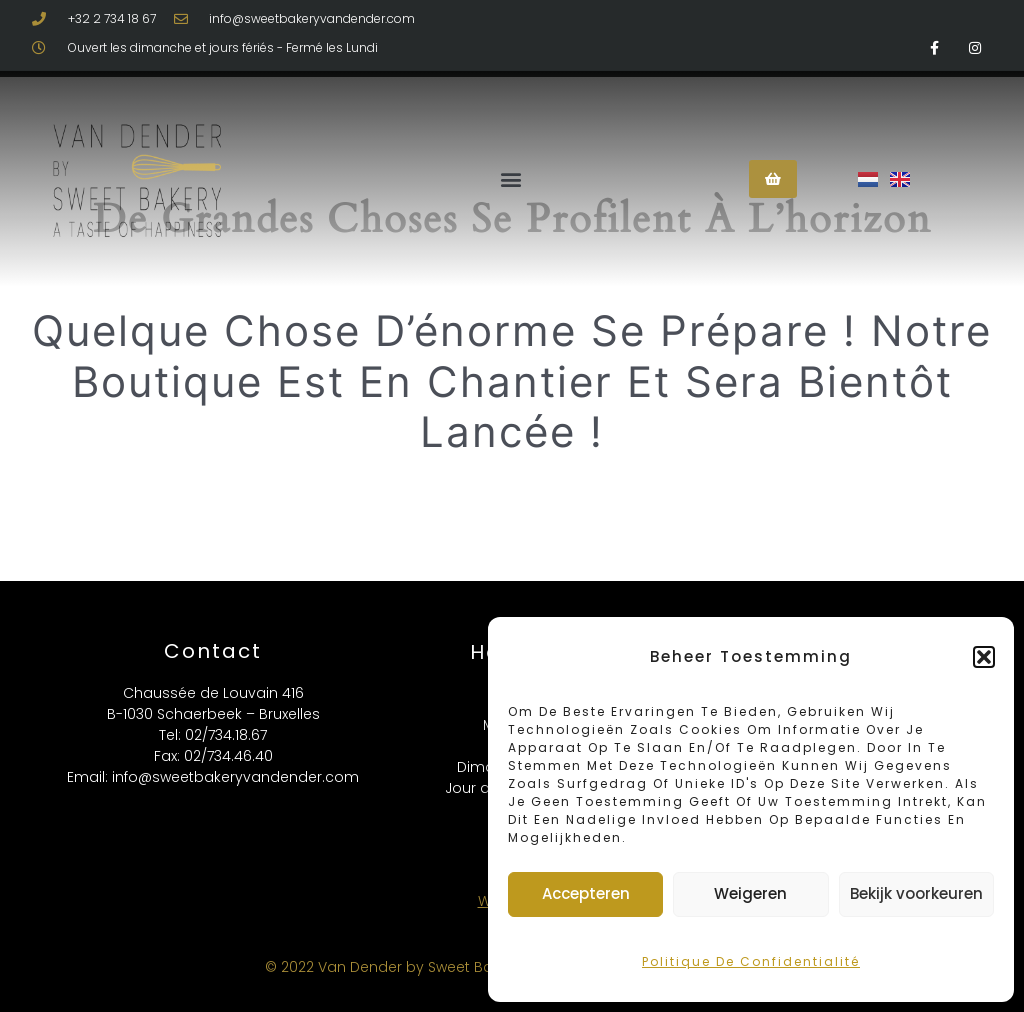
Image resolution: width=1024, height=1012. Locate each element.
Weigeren (750, 893)
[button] (984, 657)
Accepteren (586, 893)
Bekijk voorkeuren (916, 893)
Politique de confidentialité (751, 961)
